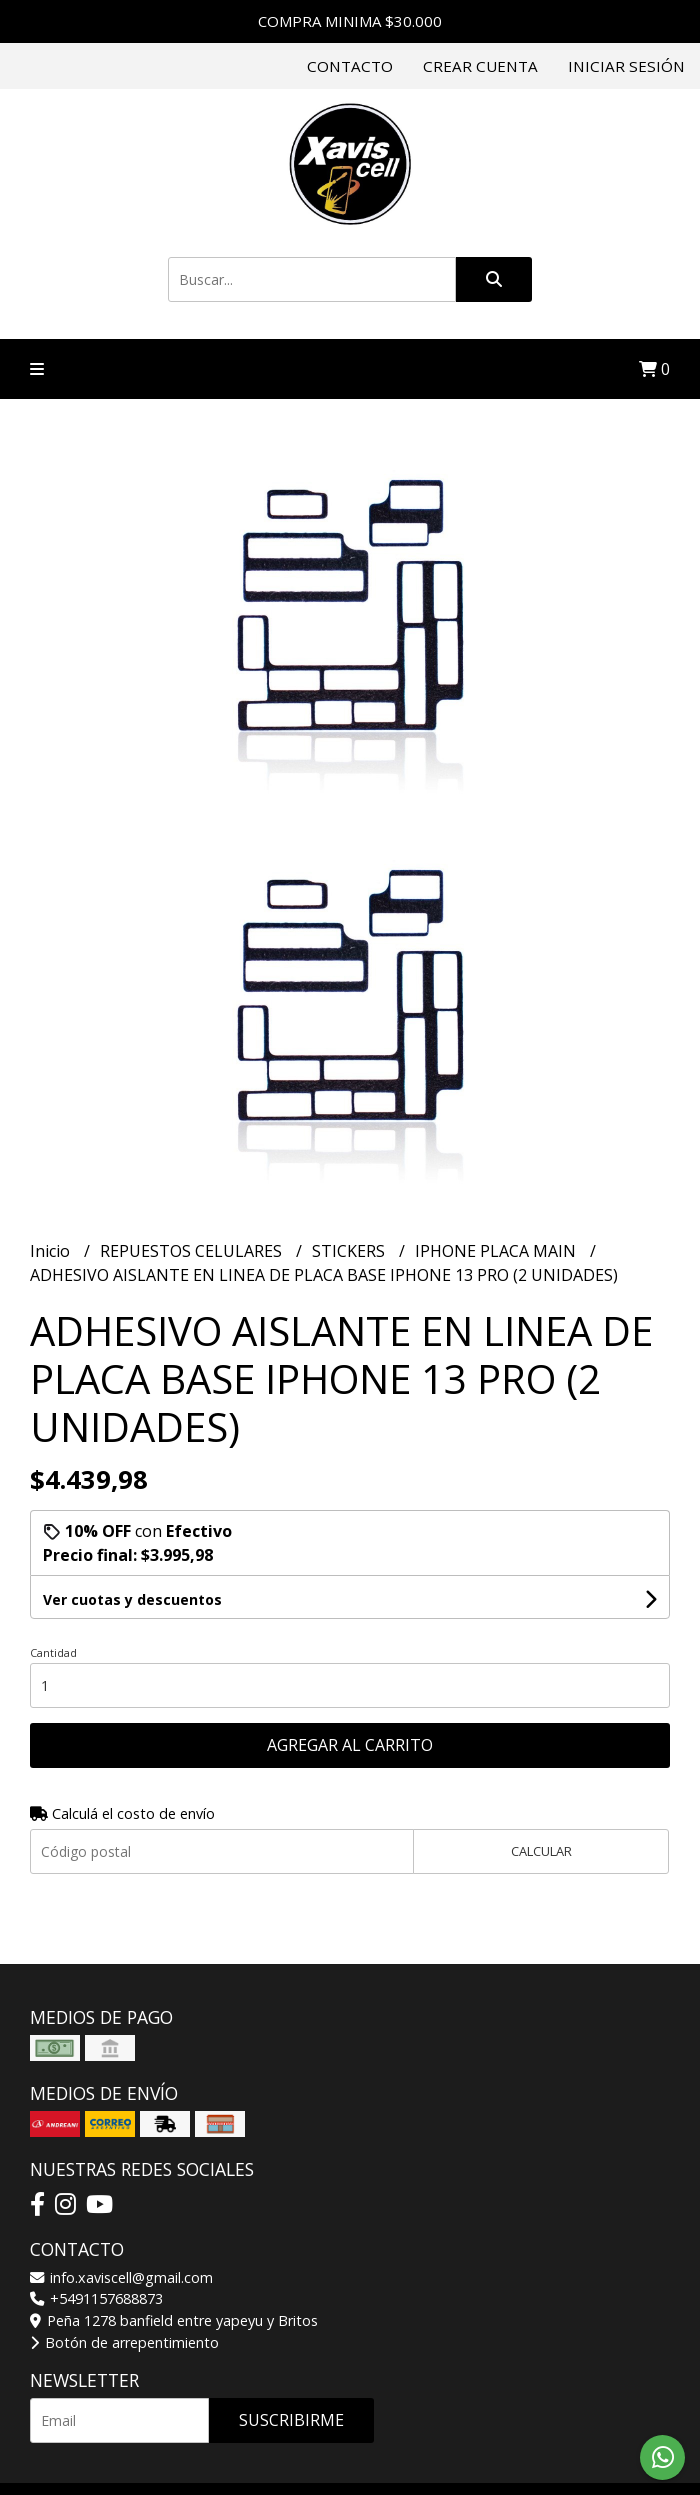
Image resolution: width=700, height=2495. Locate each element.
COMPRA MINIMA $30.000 (350, 21)
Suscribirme (291, 2420)
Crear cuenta (480, 66)
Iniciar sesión (626, 66)
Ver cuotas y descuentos (132, 1599)
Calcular (541, 1851)
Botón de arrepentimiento (124, 2342)
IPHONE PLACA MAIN (497, 1251)
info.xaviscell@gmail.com (121, 2277)
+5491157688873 (96, 2298)
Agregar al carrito (350, 1745)
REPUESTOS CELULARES (193, 1251)
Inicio (52, 1251)
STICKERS (350, 1251)
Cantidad (53, 1652)
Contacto (350, 66)
